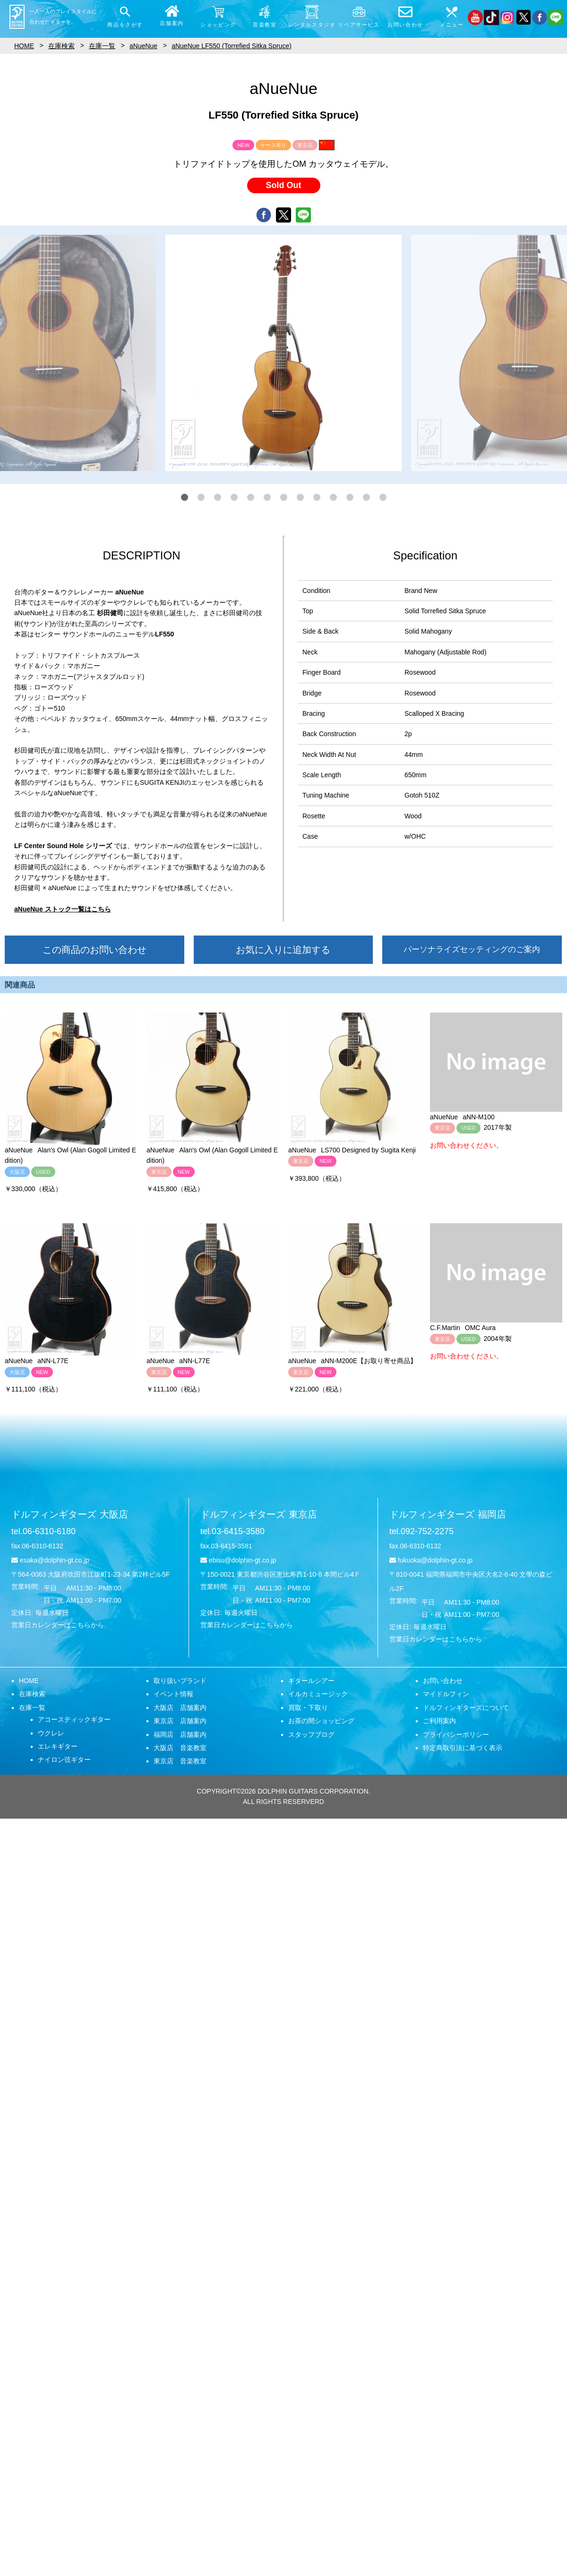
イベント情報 (173, 1694)
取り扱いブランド (180, 1680)
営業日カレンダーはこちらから (57, 1625)
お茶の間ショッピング (321, 1721)
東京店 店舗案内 (180, 1721)
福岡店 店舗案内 (180, 1734)
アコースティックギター (74, 1719)
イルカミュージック (318, 1694)
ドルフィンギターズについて (466, 1707)
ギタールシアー (311, 1680)
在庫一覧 (32, 1707)
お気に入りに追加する (283, 950)
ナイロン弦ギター (64, 1759)
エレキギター (57, 1746)
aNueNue (143, 46)
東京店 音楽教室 (180, 1761)
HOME (29, 1680)
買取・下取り (308, 1707)
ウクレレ (51, 1733)
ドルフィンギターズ (69, 1514)
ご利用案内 (439, 1721)
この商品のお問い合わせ (94, 950)
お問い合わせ (443, 1680)
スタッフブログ (311, 1734)
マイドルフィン (446, 1694)
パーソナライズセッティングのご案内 (472, 949)
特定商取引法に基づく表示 (462, 1748)
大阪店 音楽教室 (180, 1748)
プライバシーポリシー (456, 1734)
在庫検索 (32, 1694)
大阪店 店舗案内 (180, 1707)
